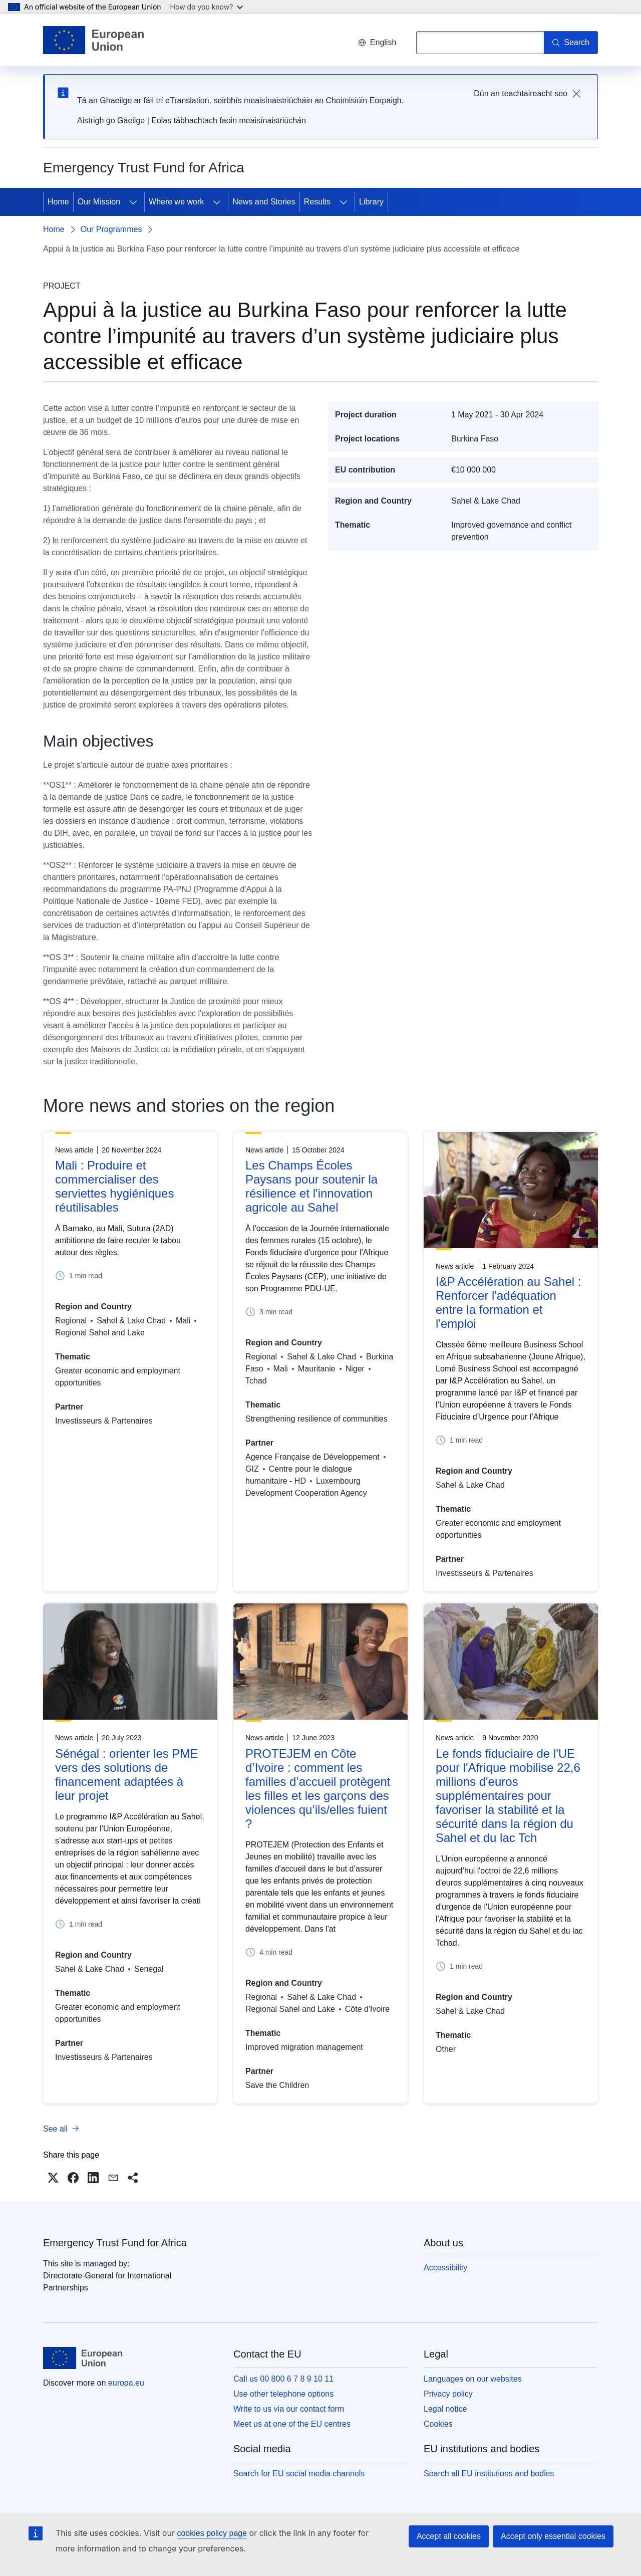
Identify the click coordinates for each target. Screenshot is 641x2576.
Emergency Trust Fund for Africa (115, 2242)
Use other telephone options (283, 2394)
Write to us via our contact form (288, 2409)
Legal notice (445, 2409)
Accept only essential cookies (553, 2536)
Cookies (438, 2424)
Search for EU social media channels (299, 2473)
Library (371, 201)
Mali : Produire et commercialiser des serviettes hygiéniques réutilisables (114, 1186)
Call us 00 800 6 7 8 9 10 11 (283, 2379)
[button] (53, 2178)
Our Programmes (111, 229)
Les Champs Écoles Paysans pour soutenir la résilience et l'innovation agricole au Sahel (311, 1186)
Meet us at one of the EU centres (292, 2424)
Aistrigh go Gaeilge (111, 120)
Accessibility (445, 2267)
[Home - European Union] (93, 40)
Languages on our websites (473, 2379)
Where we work (176, 201)
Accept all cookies (449, 2536)
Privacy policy (448, 2394)
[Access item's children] (133, 202)
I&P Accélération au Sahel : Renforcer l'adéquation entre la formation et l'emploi (508, 1302)
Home (58, 201)
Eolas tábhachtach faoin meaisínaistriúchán (228, 120)
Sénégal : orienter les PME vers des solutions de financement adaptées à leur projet (126, 1774)
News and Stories (263, 201)
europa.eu (126, 2383)
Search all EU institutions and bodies (489, 2473)
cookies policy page (212, 2533)
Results (317, 201)
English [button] (377, 42)
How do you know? (206, 7)
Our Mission (99, 201)
